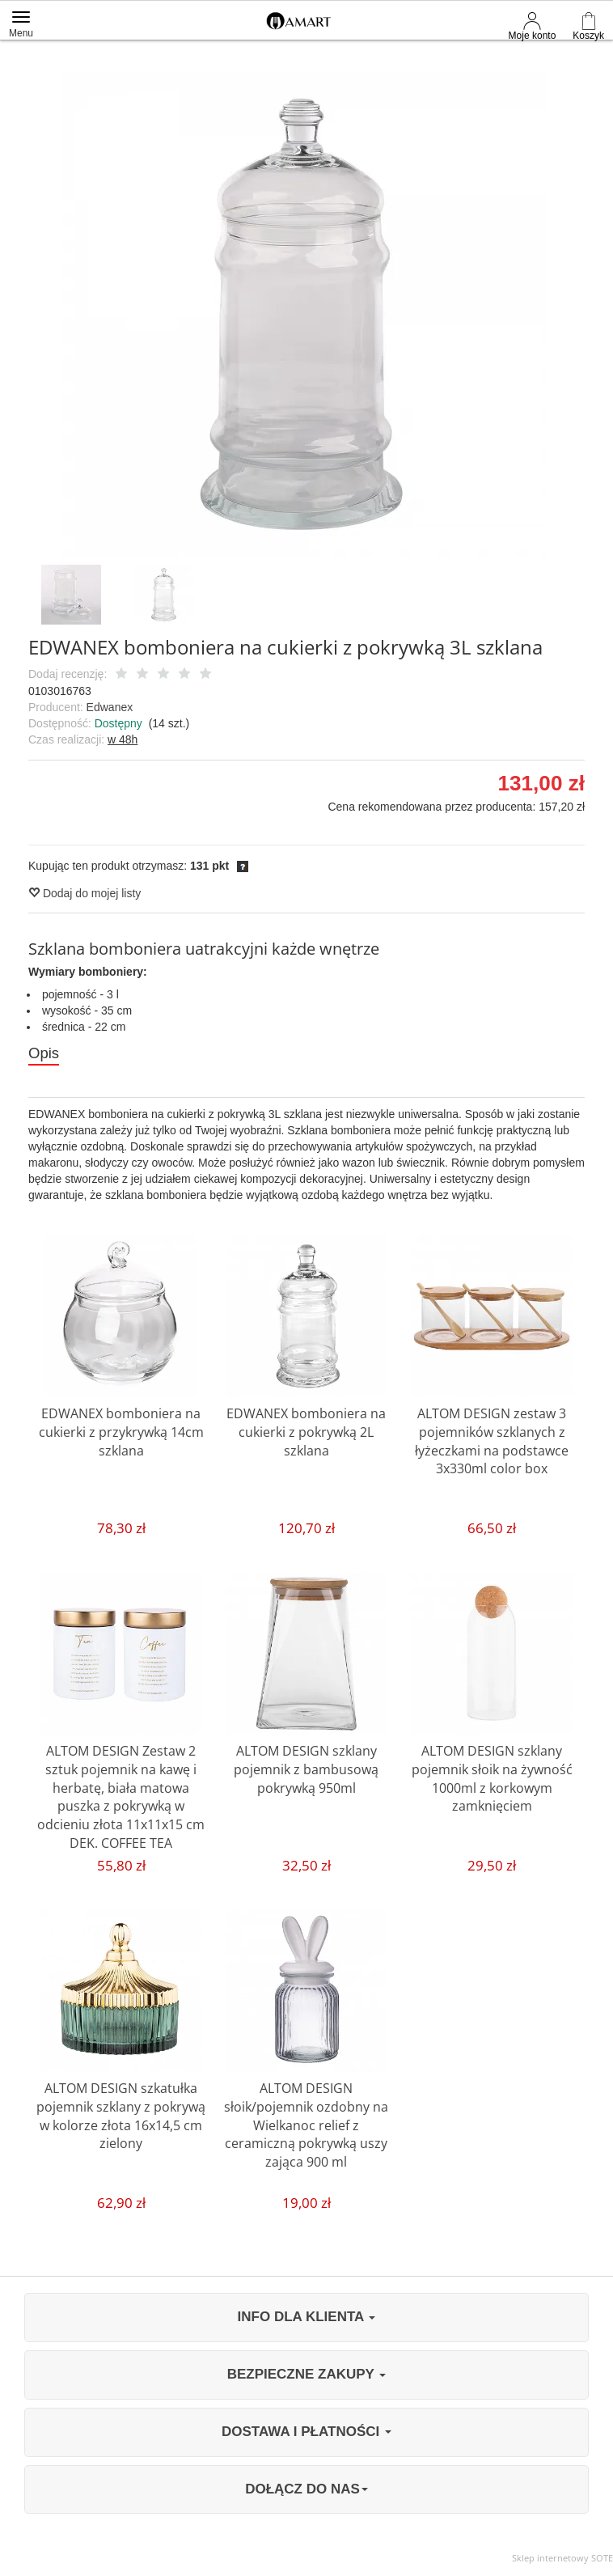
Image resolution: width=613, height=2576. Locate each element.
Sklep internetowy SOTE (562, 2559)
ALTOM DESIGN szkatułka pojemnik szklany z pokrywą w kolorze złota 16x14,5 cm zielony (121, 2117)
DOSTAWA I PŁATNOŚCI (306, 2432)
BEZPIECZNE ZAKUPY (307, 2375)
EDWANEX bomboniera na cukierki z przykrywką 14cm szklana (121, 1432)
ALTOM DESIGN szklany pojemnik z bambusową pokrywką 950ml (306, 1770)
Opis (44, 1053)
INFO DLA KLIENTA (307, 2318)
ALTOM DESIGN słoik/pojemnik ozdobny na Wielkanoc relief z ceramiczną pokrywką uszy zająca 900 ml (306, 2126)
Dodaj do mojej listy (84, 893)
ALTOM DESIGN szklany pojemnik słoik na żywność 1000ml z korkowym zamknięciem (492, 1779)
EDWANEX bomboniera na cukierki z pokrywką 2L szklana (306, 1432)
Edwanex (110, 707)
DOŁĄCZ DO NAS (306, 2490)
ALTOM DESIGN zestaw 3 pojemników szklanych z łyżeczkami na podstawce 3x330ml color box (491, 1442)
